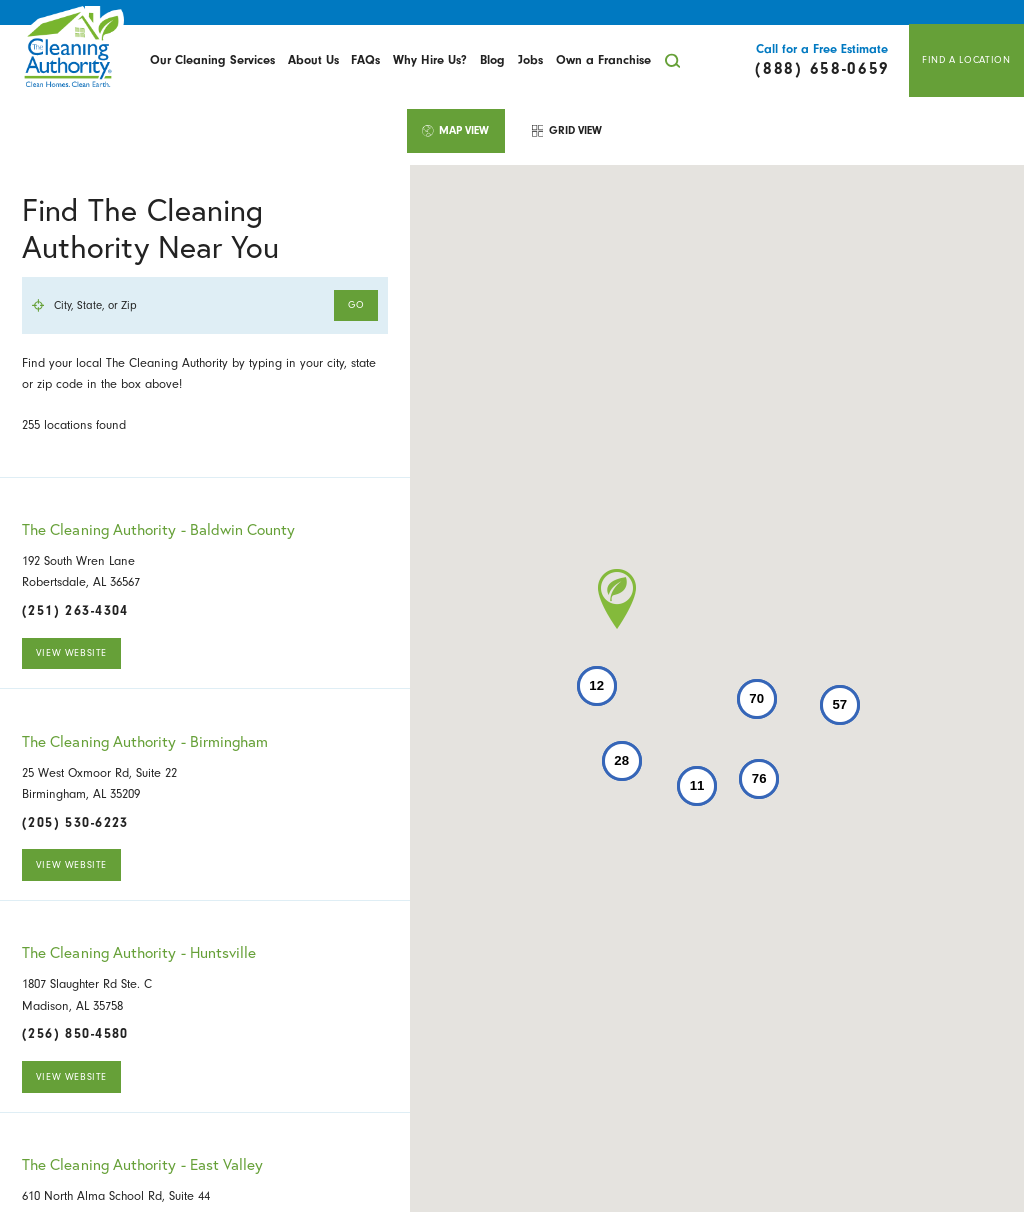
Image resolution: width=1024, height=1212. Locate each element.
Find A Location (966, 60)
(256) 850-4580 (75, 1034)
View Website (71, 653)
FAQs (365, 60)
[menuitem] (213, 61)
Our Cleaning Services (212, 60)
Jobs (530, 60)
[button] (617, 599)
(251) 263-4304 (75, 611)
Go (356, 305)
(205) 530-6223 (75, 823)
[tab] (456, 130)
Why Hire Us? (430, 60)
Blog (492, 60)
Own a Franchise (603, 60)
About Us (313, 60)
